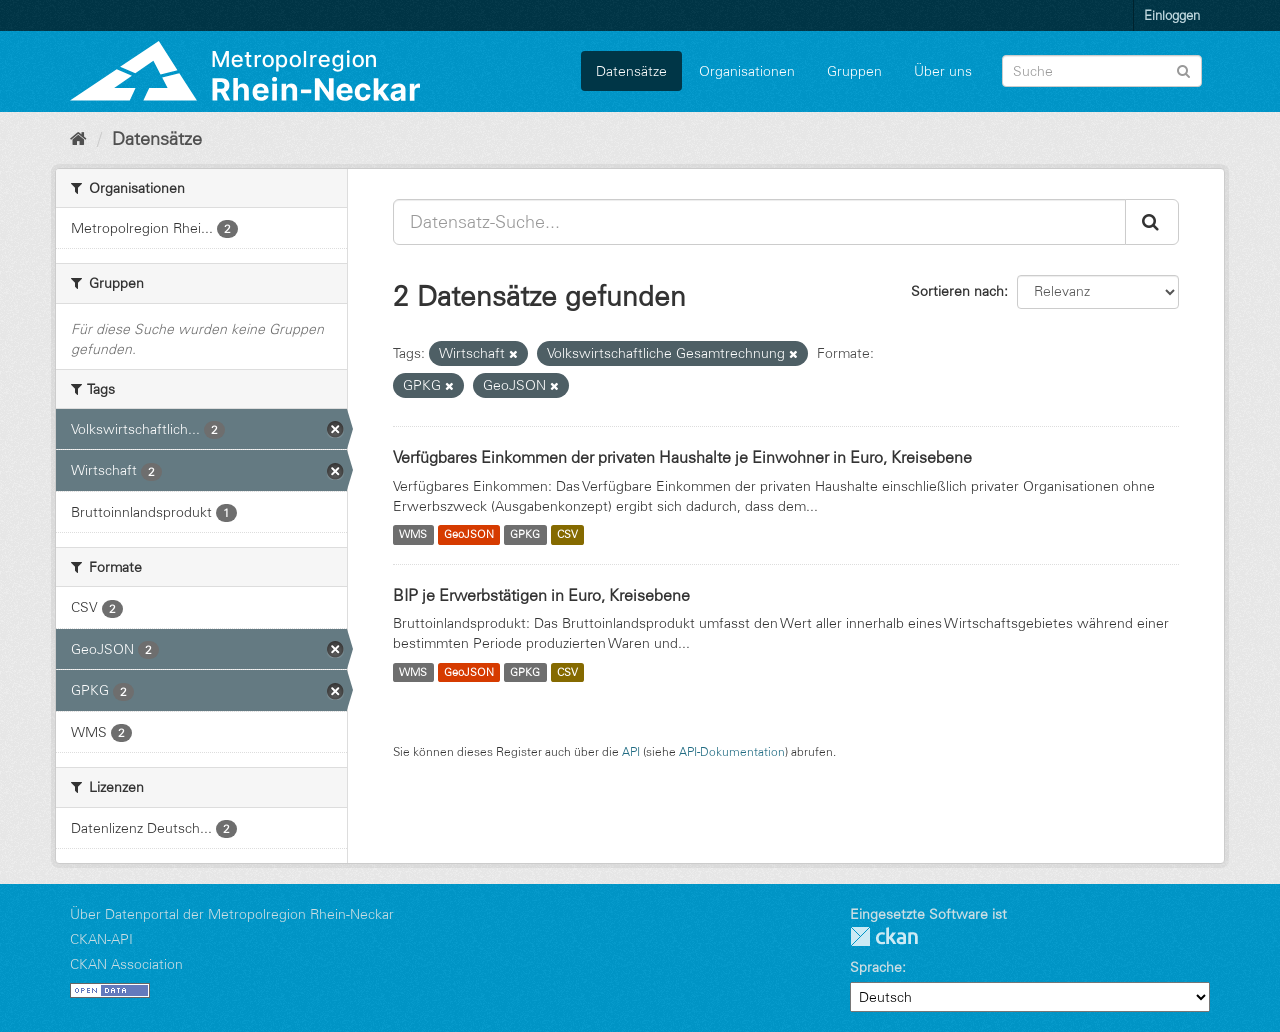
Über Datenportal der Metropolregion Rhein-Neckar (232, 914)
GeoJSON (469, 535)
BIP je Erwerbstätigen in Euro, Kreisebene (541, 595)
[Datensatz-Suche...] (759, 222)
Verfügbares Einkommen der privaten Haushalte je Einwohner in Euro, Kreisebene (682, 457)
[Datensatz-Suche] (1102, 71)
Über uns (943, 71)
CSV (567, 535)
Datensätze (631, 71)
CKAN (884, 936)
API (631, 751)
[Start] (78, 139)
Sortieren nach (957, 291)
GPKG (525, 535)
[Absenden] (1183, 69)
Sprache (876, 967)
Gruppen (854, 71)
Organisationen (747, 71)
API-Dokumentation (732, 751)
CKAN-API (101, 939)
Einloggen (1172, 15)
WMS (413, 535)
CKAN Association (126, 964)
